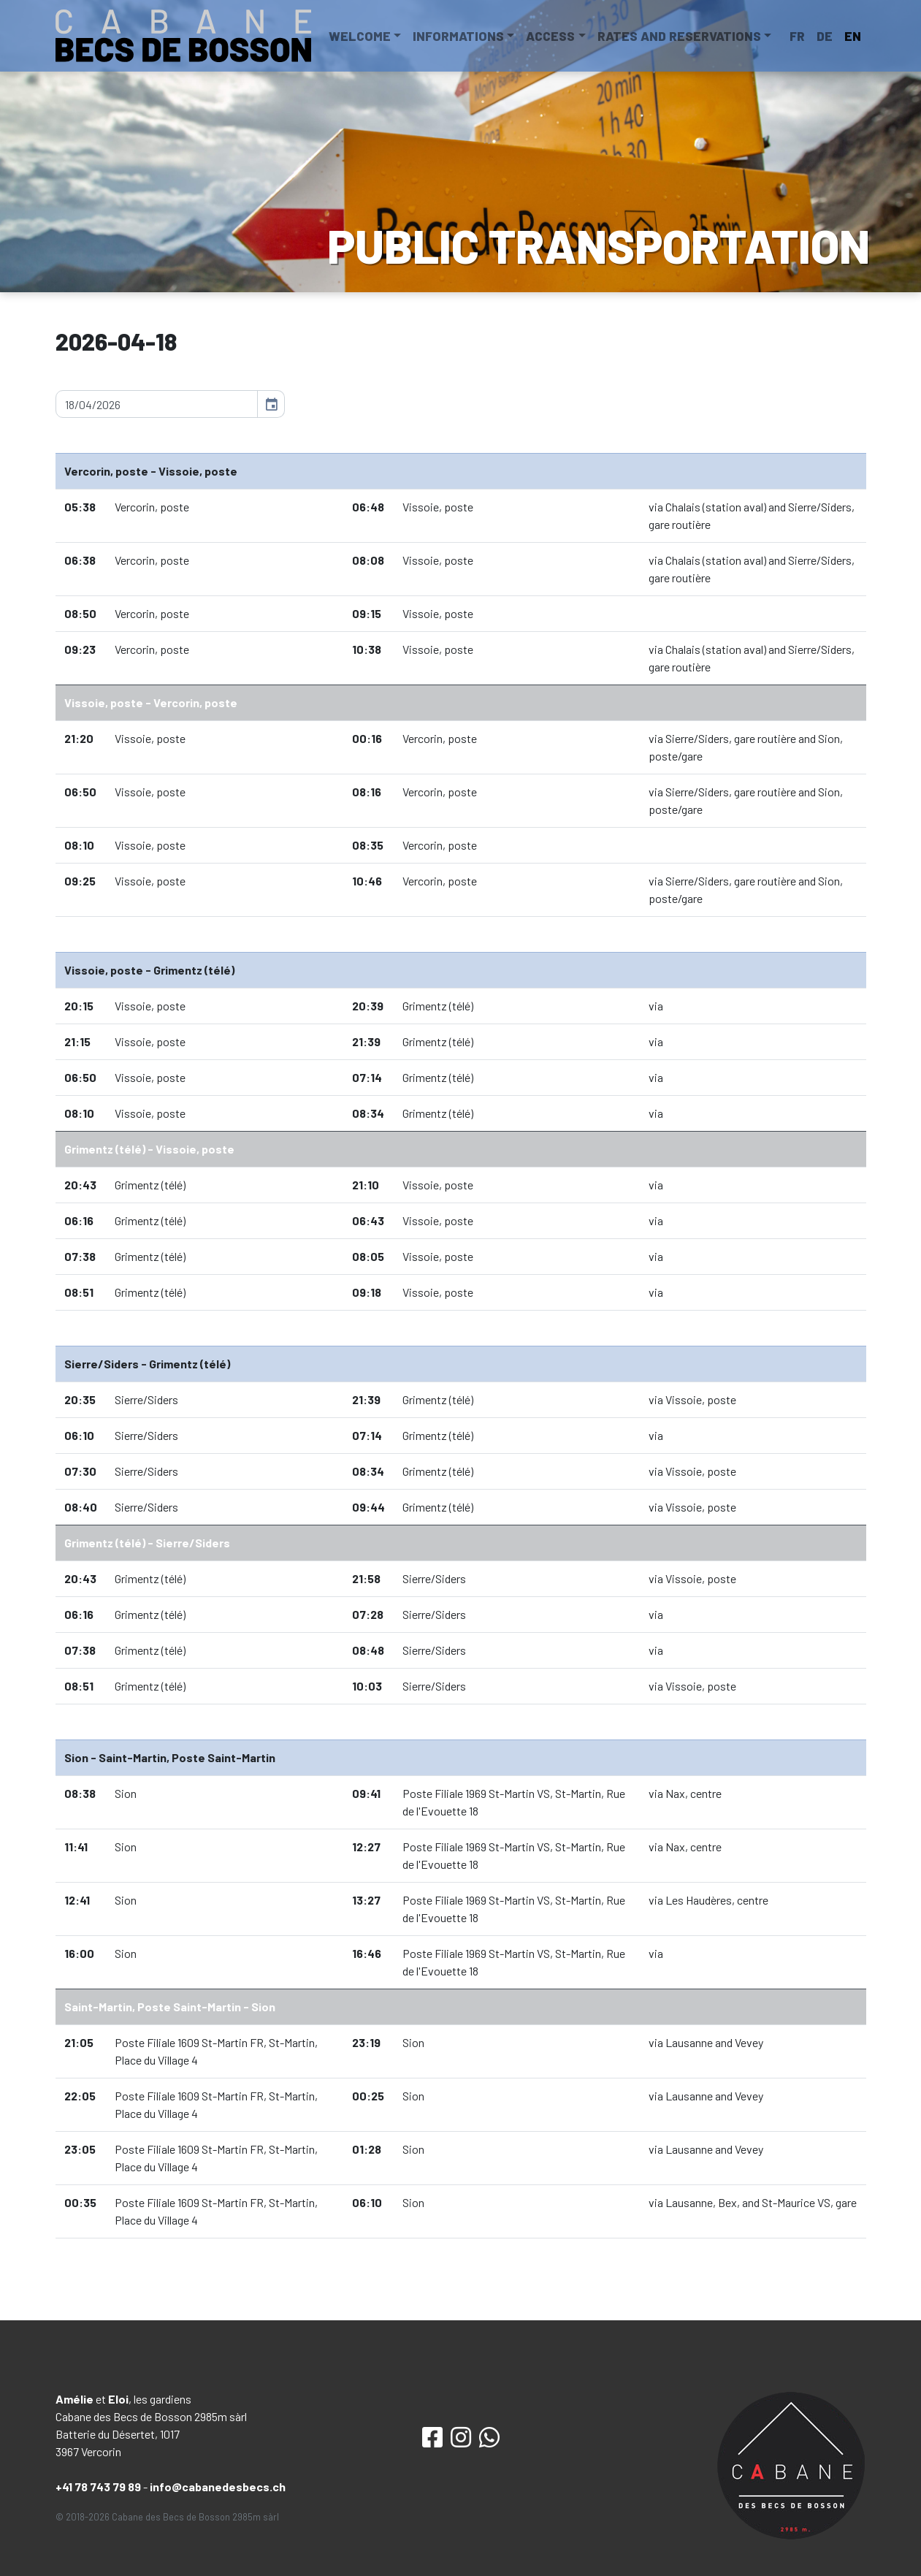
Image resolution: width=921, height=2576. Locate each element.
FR (797, 36)
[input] (157, 404)
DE (825, 36)
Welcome (360, 36)
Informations (458, 36)
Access (550, 36)
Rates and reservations (679, 36)
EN (852, 36)
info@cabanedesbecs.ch (218, 2486)
